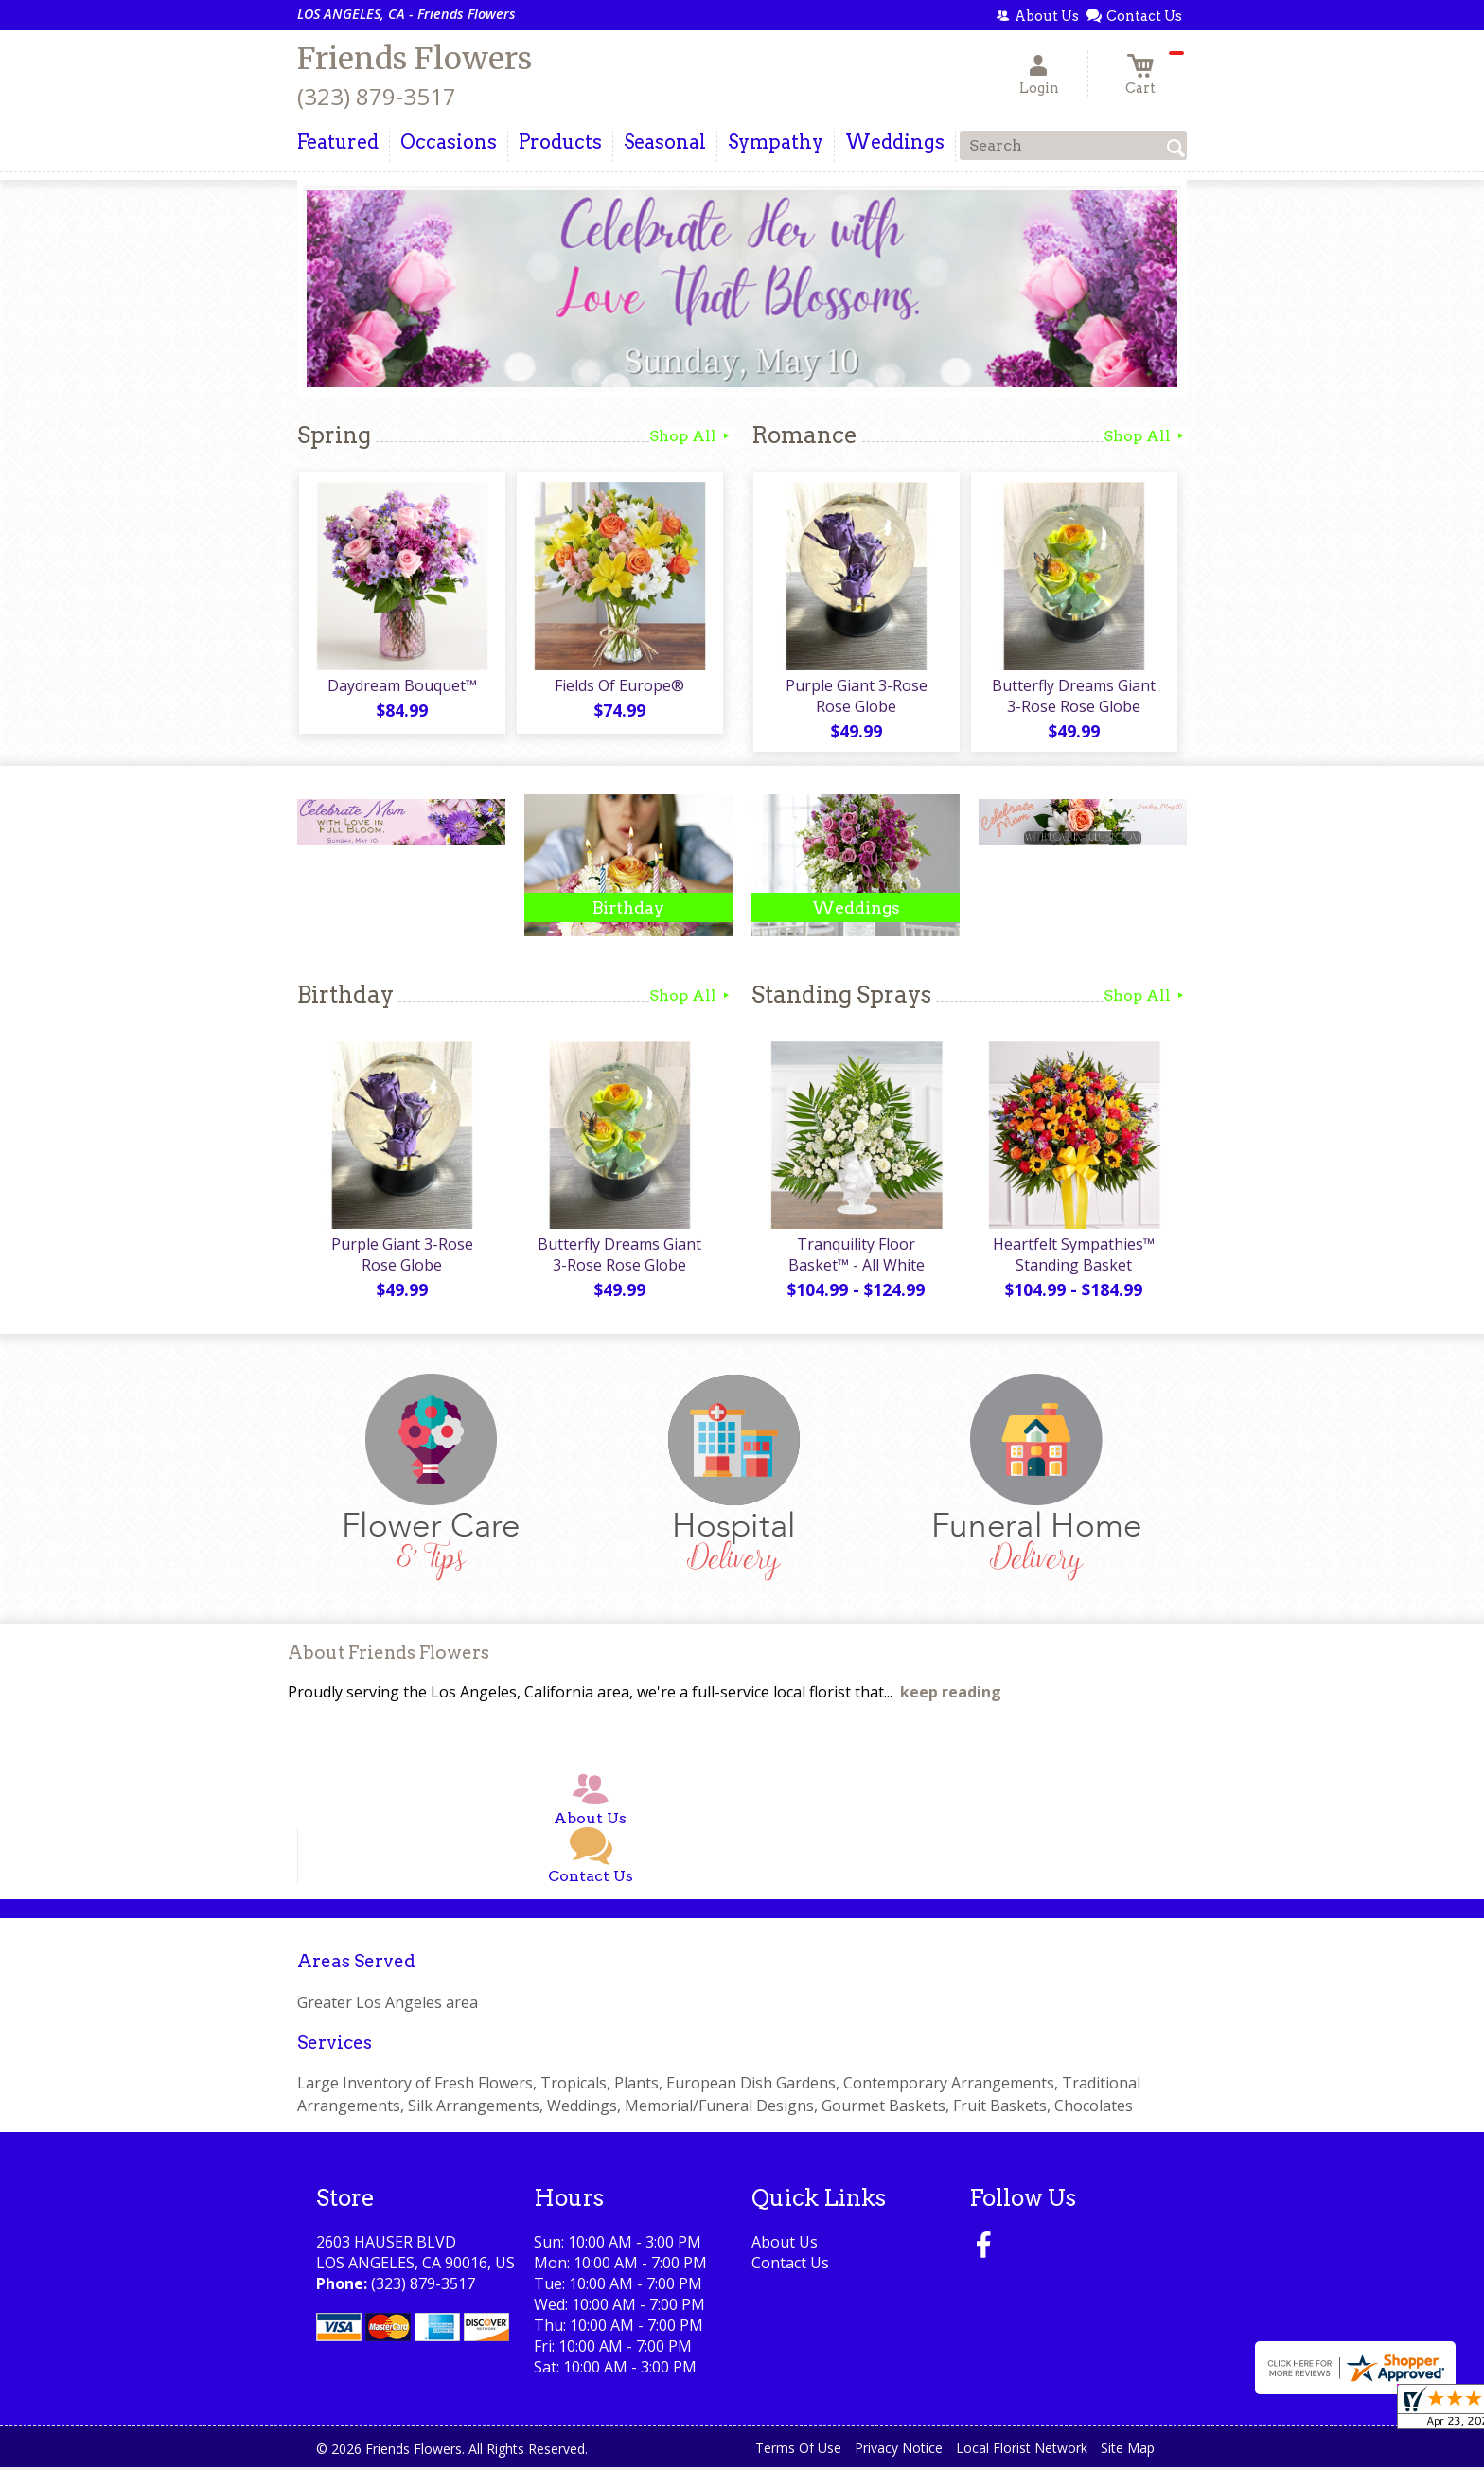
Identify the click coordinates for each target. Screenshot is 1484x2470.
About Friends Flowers (388, 1655)
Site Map (1128, 2451)
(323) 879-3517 (376, 96)
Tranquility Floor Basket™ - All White (855, 1257)
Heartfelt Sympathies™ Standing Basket (1074, 1257)
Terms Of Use (798, 2451)
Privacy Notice (899, 2451)
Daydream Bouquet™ (401, 686)
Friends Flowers (414, 59)
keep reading (950, 1695)
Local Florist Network (1021, 2451)
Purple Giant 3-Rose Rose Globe (856, 697)
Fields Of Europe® (619, 686)
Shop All (691, 436)
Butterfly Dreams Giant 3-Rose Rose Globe (1074, 697)
